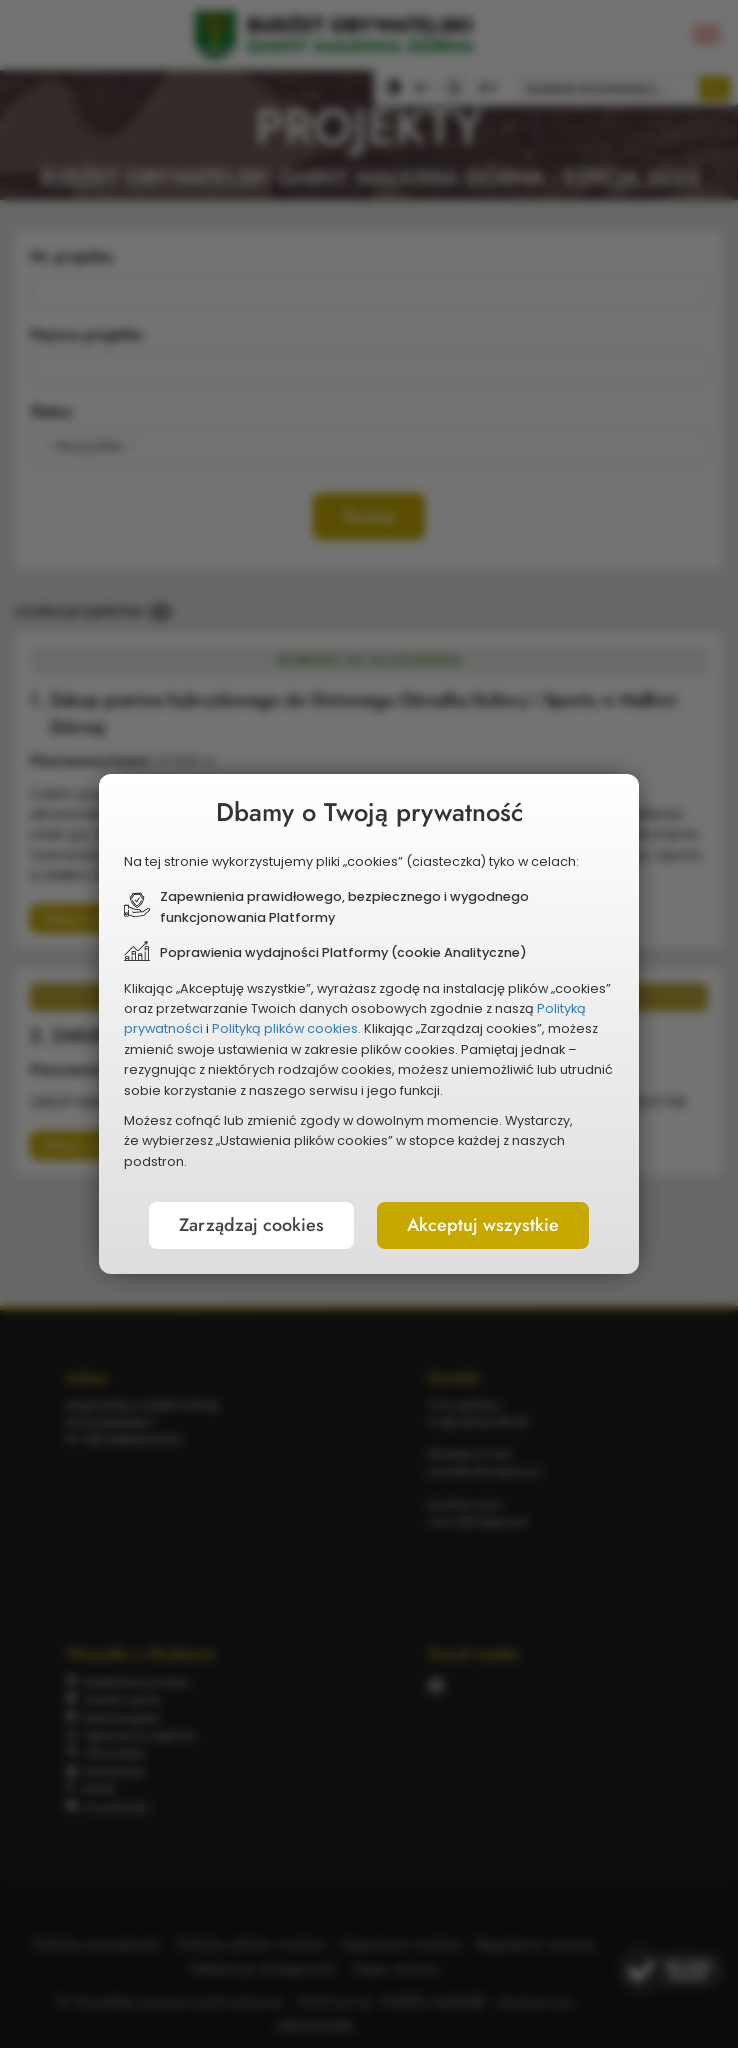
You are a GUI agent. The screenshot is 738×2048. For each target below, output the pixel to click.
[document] (369, 1024)
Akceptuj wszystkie (483, 1225)
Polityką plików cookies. (286, 1028)
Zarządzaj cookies (251, 1225)
